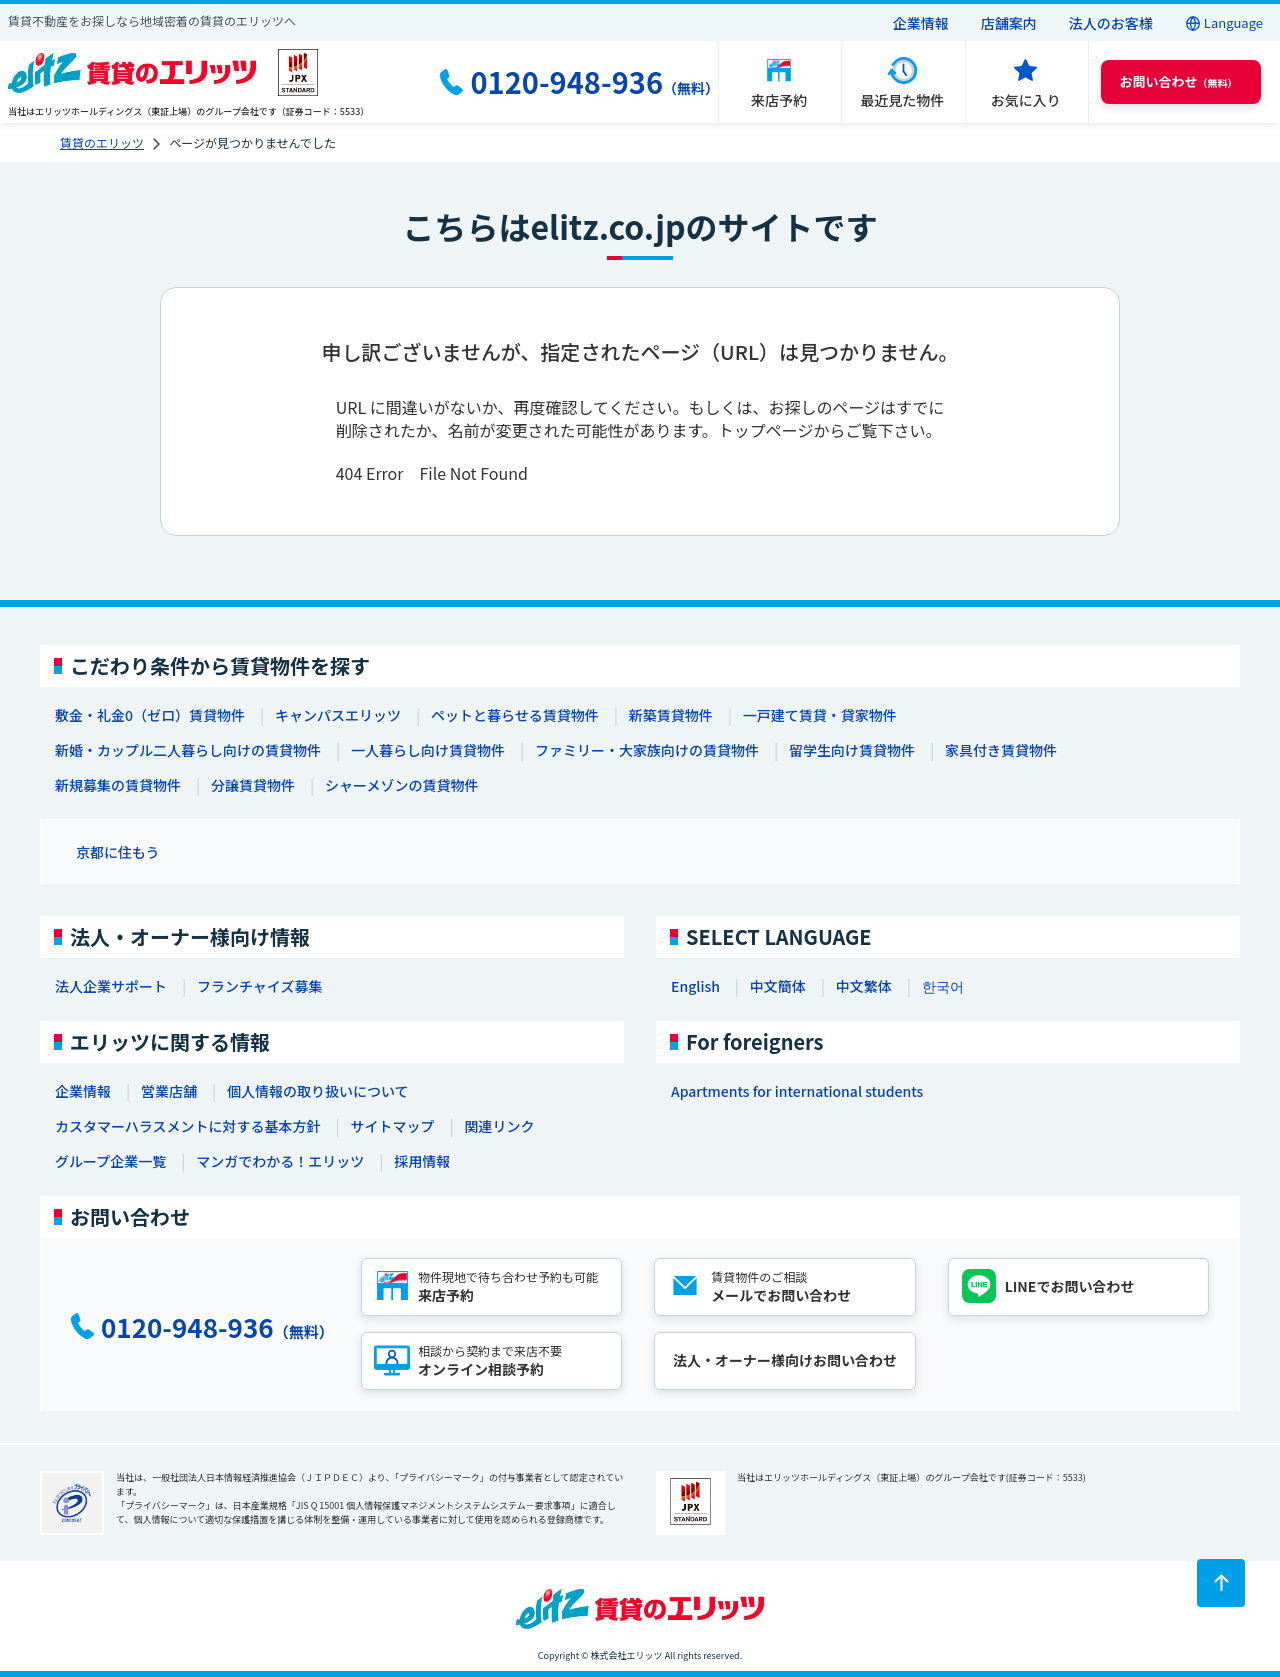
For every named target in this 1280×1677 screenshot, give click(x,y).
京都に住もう (118, 852)
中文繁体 (864, 986)
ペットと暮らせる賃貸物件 (515, 715)
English (695, 986)
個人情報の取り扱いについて (318, 1091)
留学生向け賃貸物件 (852, 750)
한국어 (943, 986)
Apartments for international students (797, 1091)
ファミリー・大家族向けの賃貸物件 (647, 750)
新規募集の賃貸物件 (118, 785)
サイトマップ (392, 1126)
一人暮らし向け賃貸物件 (428, 750)
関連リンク (499, 1126)
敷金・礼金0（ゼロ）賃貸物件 (150, 715)
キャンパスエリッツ (338, 715)
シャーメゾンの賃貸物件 (401, 785)
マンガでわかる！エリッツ (280, 1161)
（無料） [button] (1179, 81)
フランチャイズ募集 (259, 986)
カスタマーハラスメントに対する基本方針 (187, 1126)
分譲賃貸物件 (253, 785)
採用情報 (422, 1161)
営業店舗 (169, 1091)
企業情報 (921, 23)
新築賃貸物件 (671, 715)
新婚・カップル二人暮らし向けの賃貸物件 (188, 750)
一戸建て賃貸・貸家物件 (820, 715)
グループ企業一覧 (110, 1161)
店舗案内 (1009, 23)
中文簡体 (778, 986)
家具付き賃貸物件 (1001, 750)
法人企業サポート (111, 986)
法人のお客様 (1111, 23)
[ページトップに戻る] (1221, 1583)
